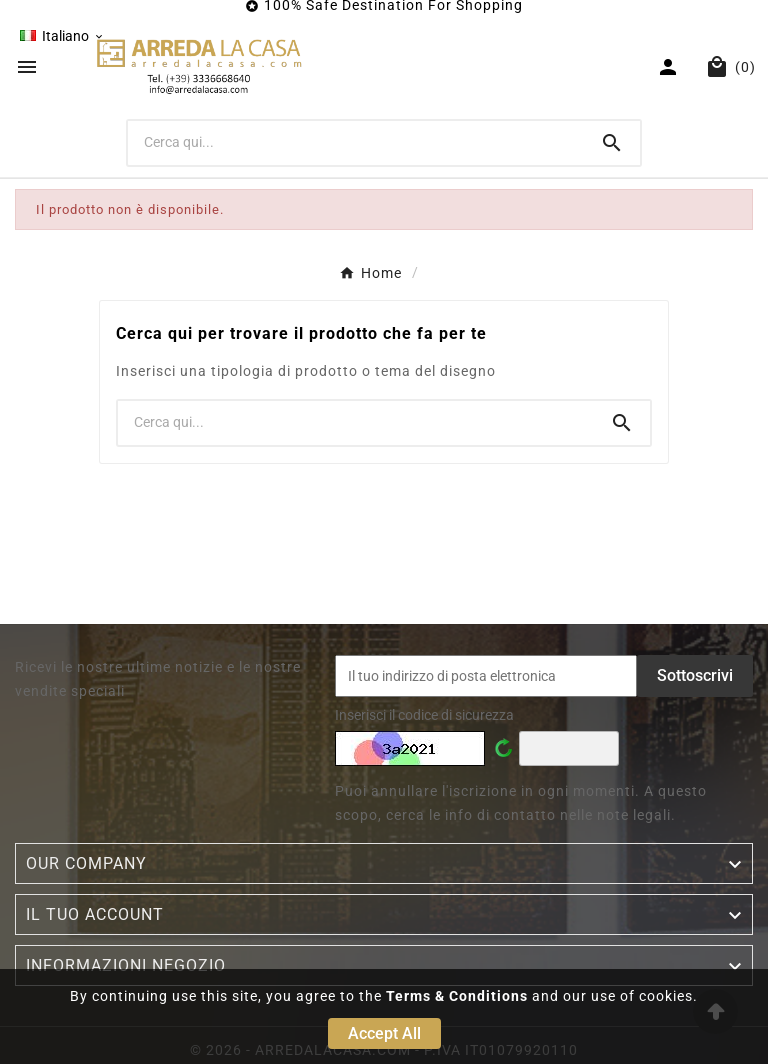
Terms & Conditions (457, 996)
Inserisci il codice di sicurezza (424, 715)
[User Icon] (670, 67)
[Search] (612, 143)
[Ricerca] (356, 142)
